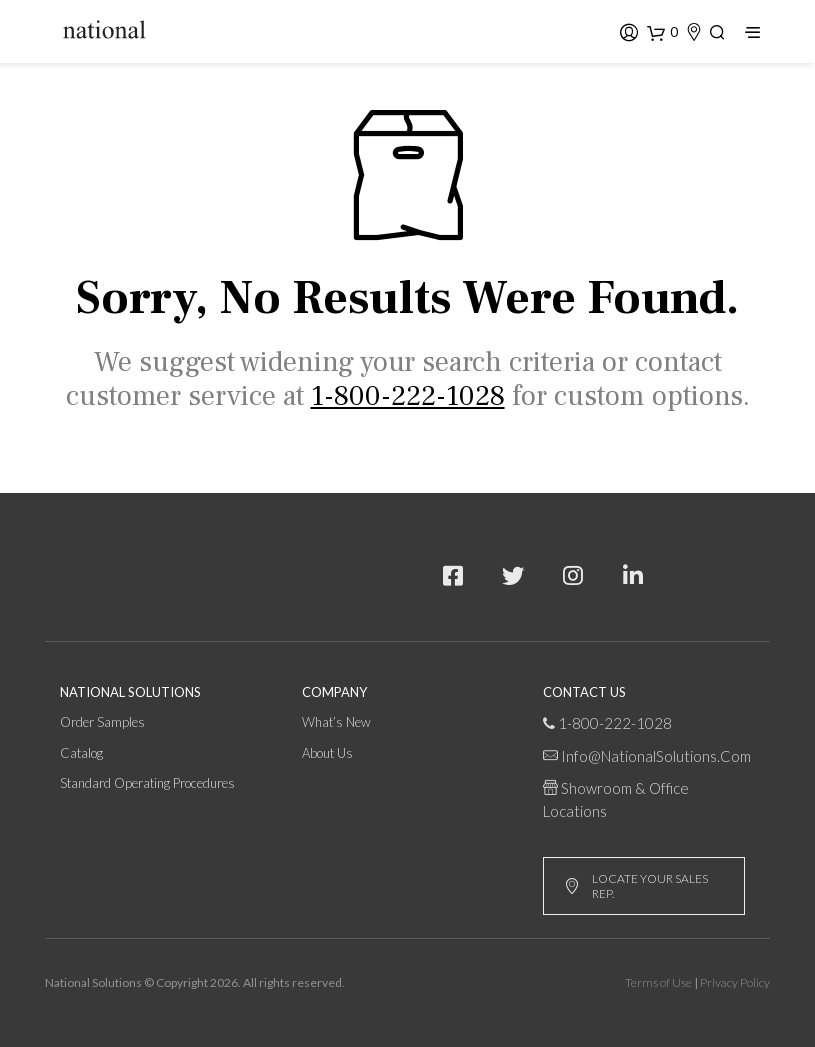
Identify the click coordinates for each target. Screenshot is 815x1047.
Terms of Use (658, 982)
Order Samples (102, 722)
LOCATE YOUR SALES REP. (636, 886)
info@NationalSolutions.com (656, 756)
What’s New (336, 722)
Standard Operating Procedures (147, 783)
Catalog (81, 753)
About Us (327, 753)
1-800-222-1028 (615, 723)
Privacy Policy (735, 982)
